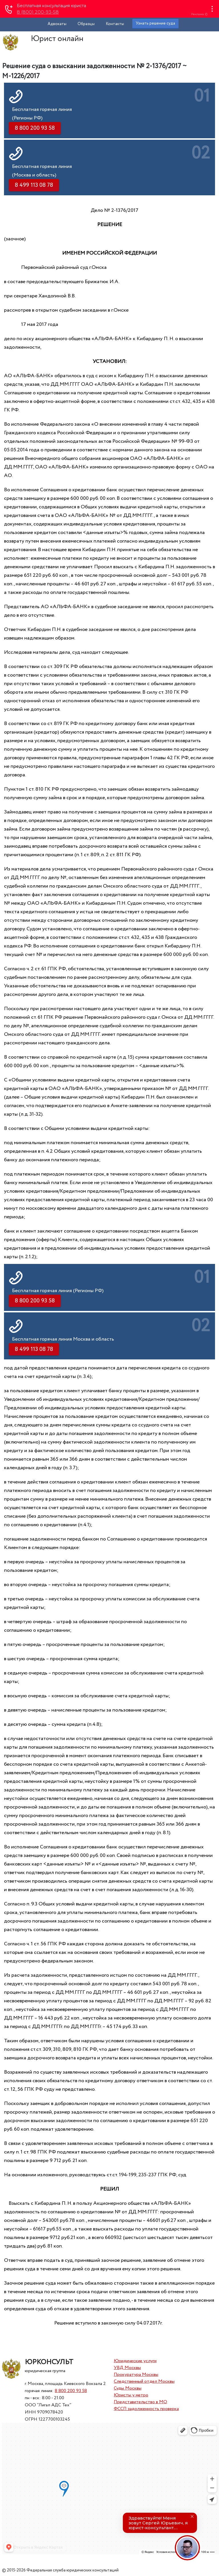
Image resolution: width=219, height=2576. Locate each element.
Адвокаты (57, 24)
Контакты (115, 24)
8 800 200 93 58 (71, 2391)
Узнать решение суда (155, 23)
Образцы (86, 24)
